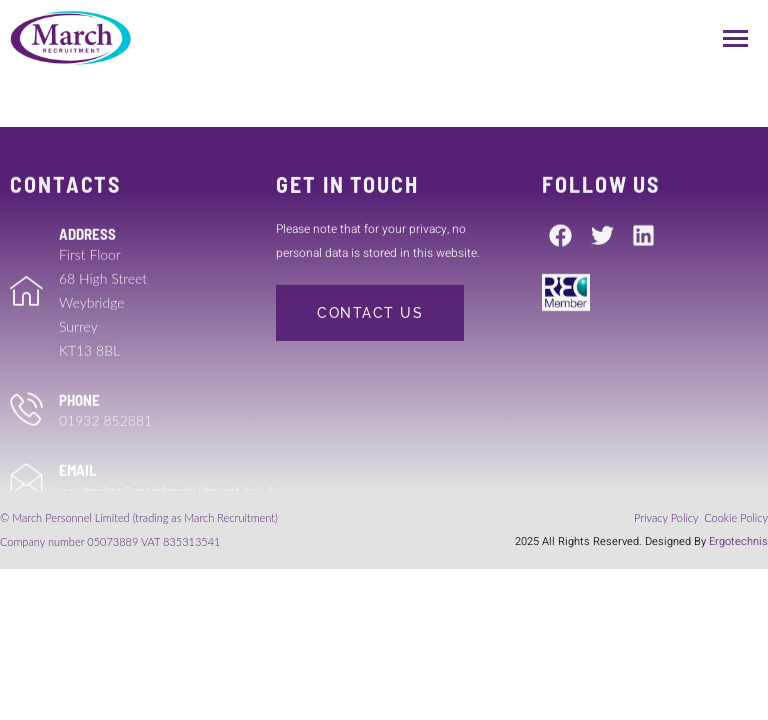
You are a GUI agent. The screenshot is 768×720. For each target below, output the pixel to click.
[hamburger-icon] (735, 38)
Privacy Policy (667, 517)
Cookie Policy (736, 517)
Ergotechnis (738, 541)
